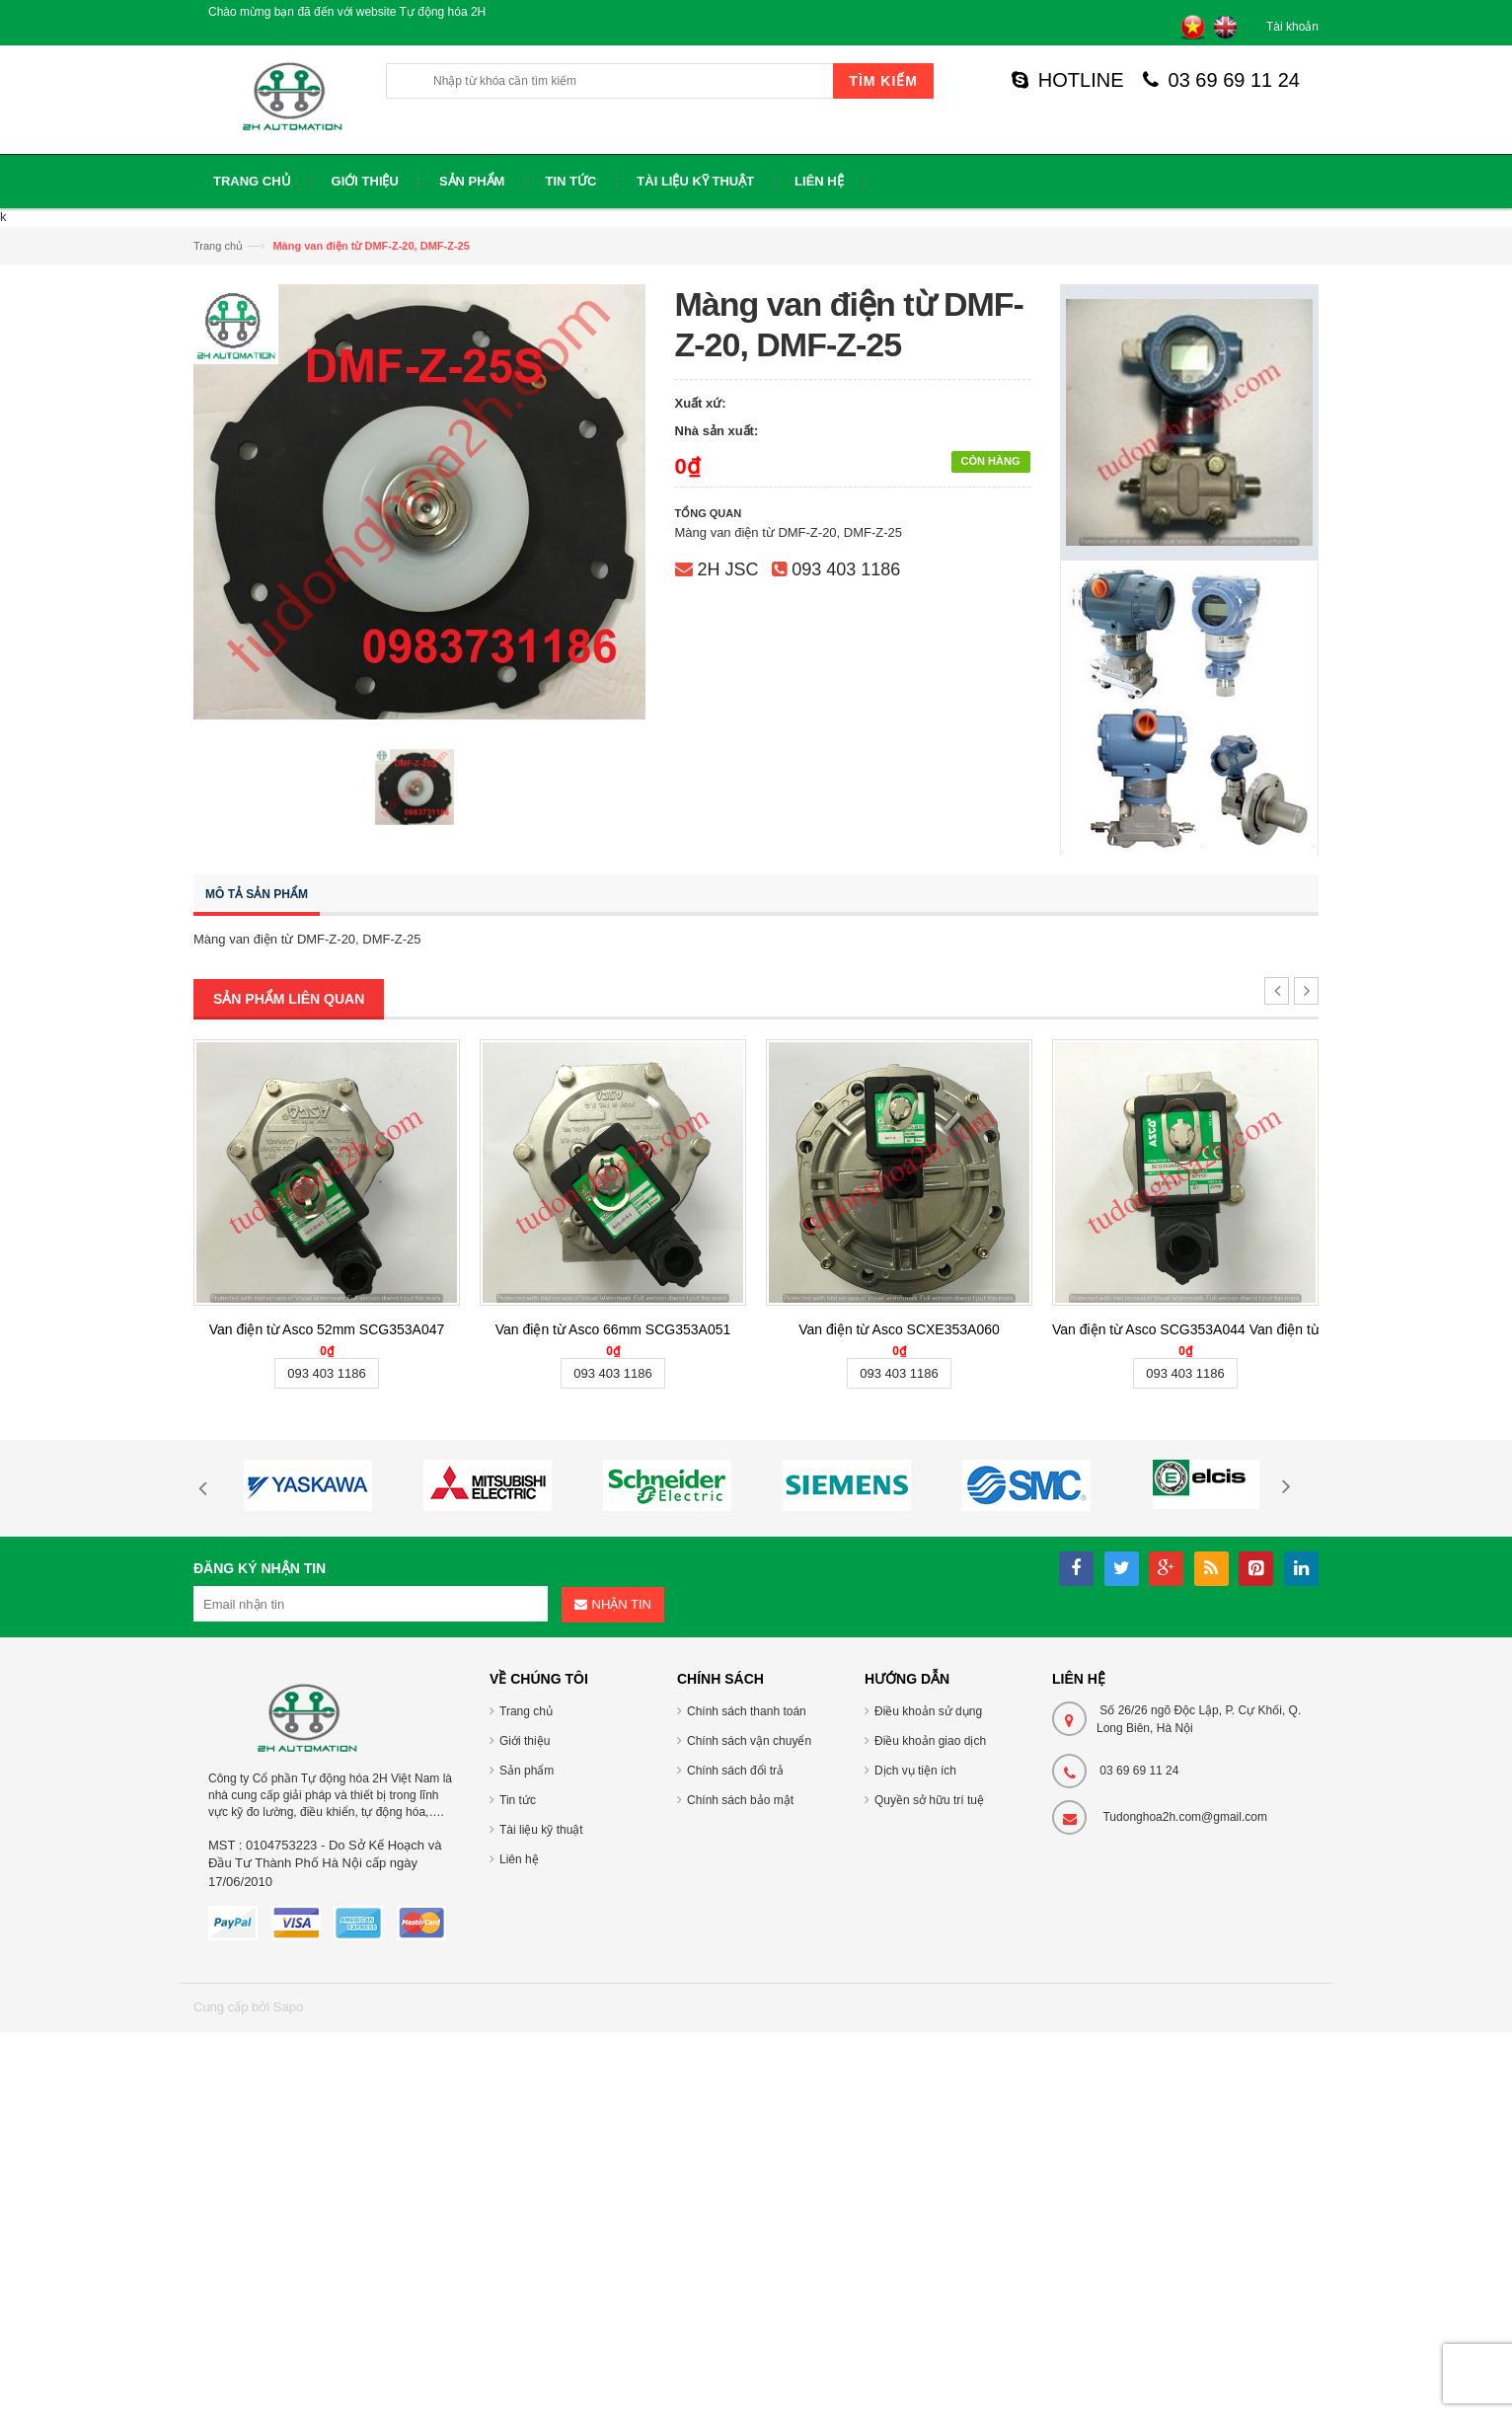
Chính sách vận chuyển (749, 1741)
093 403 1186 (846, 569)
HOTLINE (1068, 80)
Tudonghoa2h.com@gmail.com (1184, 1817)
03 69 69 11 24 (1221, 80)
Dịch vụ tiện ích (915, 1770)
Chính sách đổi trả (735, 1770)
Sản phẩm (526, 1770)
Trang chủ (218, 246)
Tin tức (517, 1800)
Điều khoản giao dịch (930, 1741)
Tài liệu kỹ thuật (541, 1830)
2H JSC (728, 569)
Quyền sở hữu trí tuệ (929, 1800)
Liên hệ (519, 1859)
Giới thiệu (524, 1741)
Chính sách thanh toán (746, 1711)
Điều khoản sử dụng (928, 1711)
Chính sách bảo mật (740, 1800)
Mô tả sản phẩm (256, 894)
